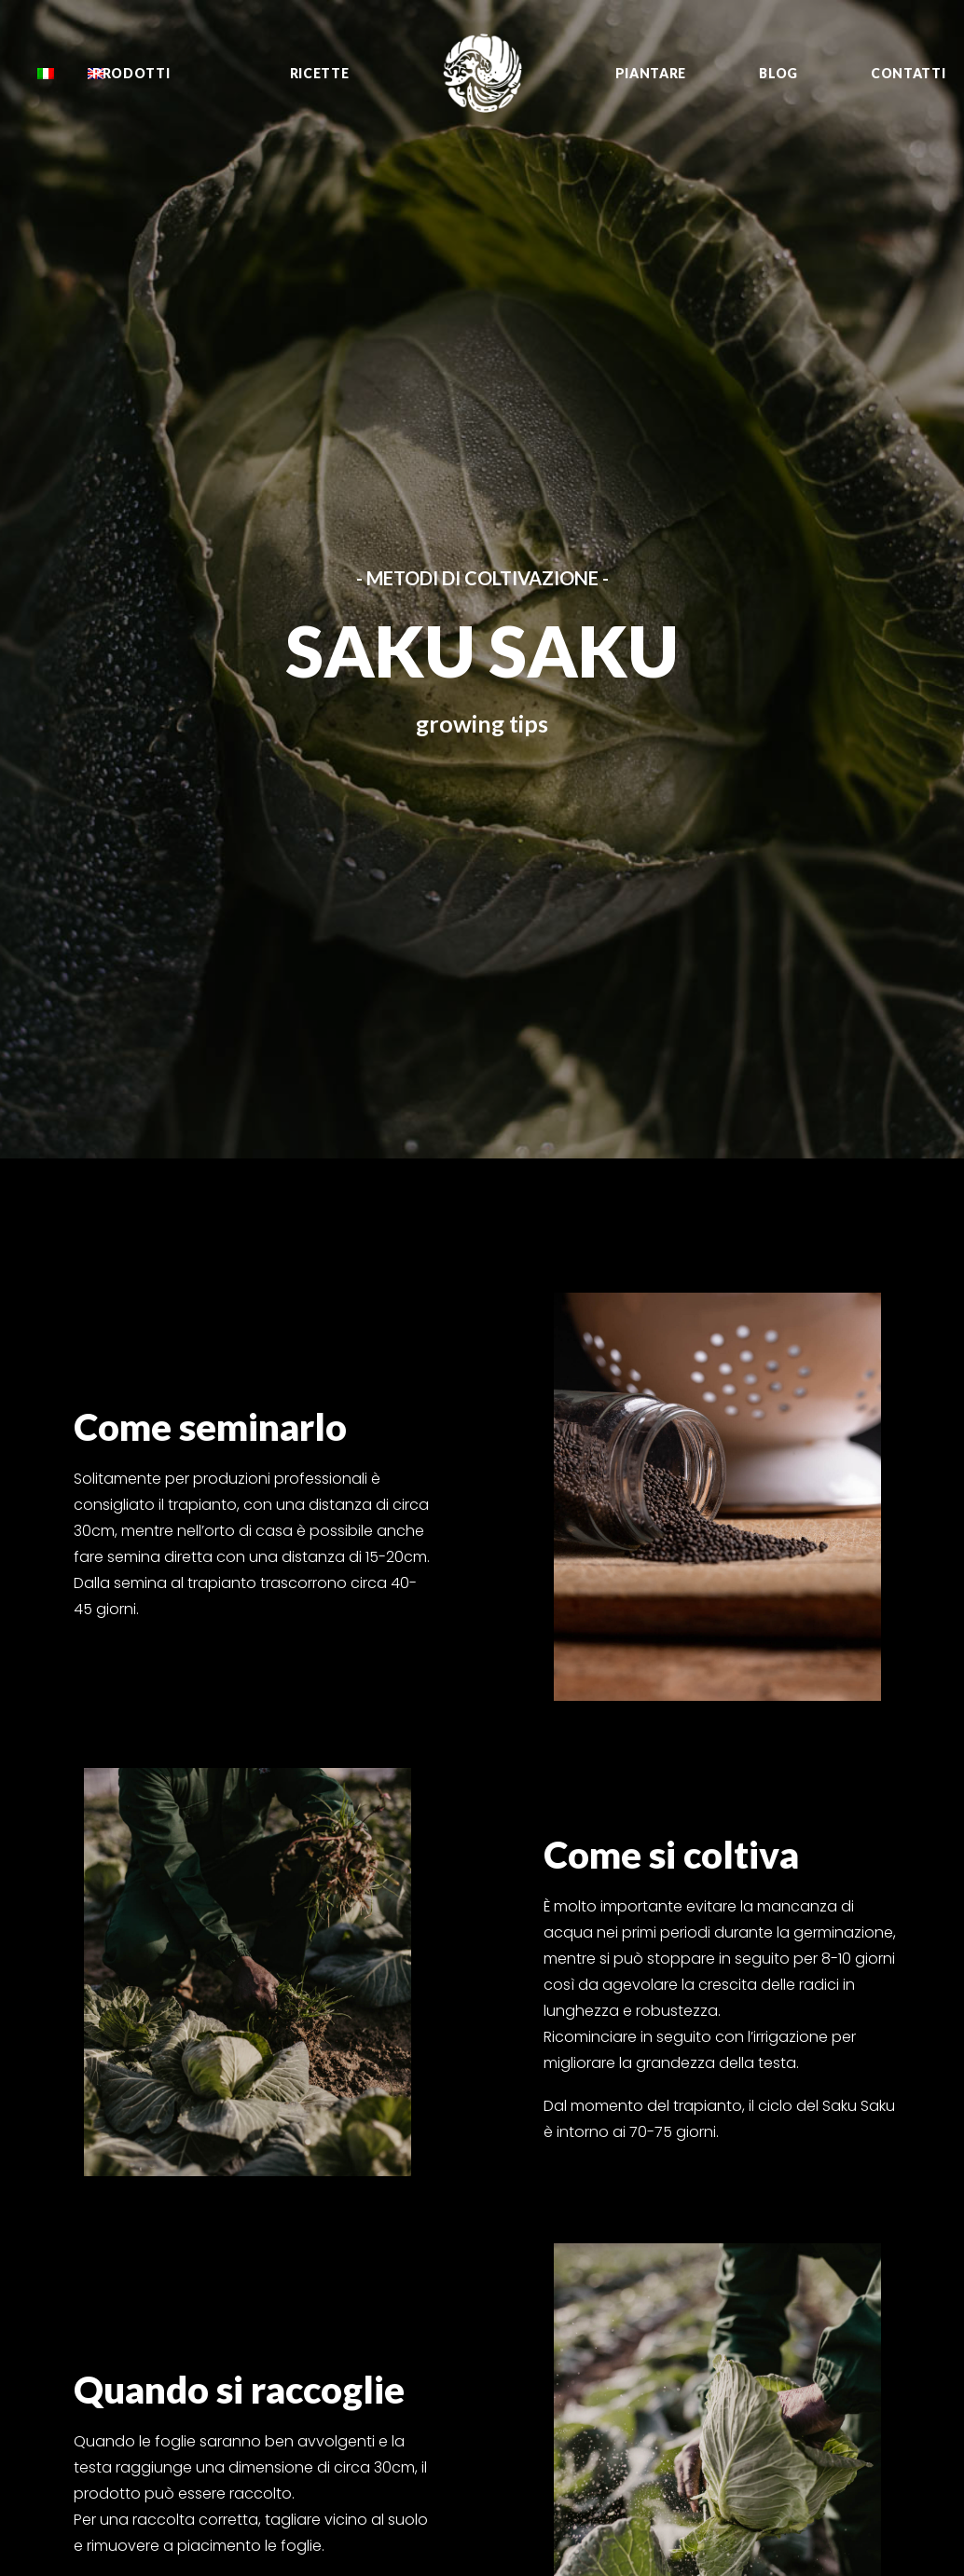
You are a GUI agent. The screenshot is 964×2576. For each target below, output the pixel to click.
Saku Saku (689, 2219)
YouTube (840, 2173)
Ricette (320, 73)
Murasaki (685, 2310)
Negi (672, 2195)
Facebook (845, 2127)
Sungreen (687, 2287)
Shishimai (689, 2173)
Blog (778, 73)
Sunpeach (689, 2264)
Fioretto (682, 2150)
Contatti (908, 73)
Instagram (847, 2150)
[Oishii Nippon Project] (482, 73)
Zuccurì (682, 2127)
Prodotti (131, 73)
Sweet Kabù (696, 2241)
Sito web (840, 2283)
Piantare (651, 73)
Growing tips (550, 2173)
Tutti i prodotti (553, 2127)
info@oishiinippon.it (415, 2127)
